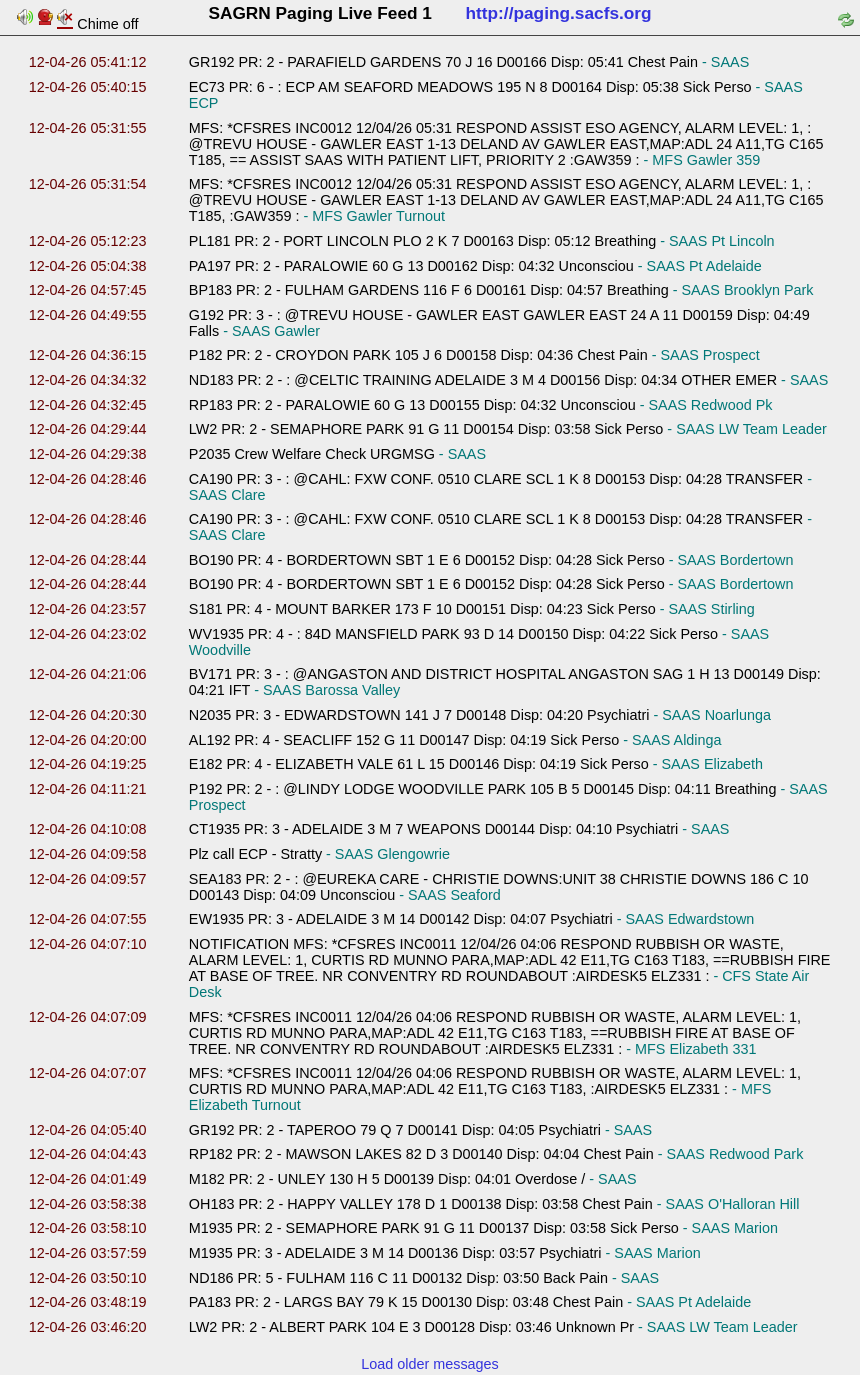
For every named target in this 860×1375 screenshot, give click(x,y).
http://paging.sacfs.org (559, 13)
